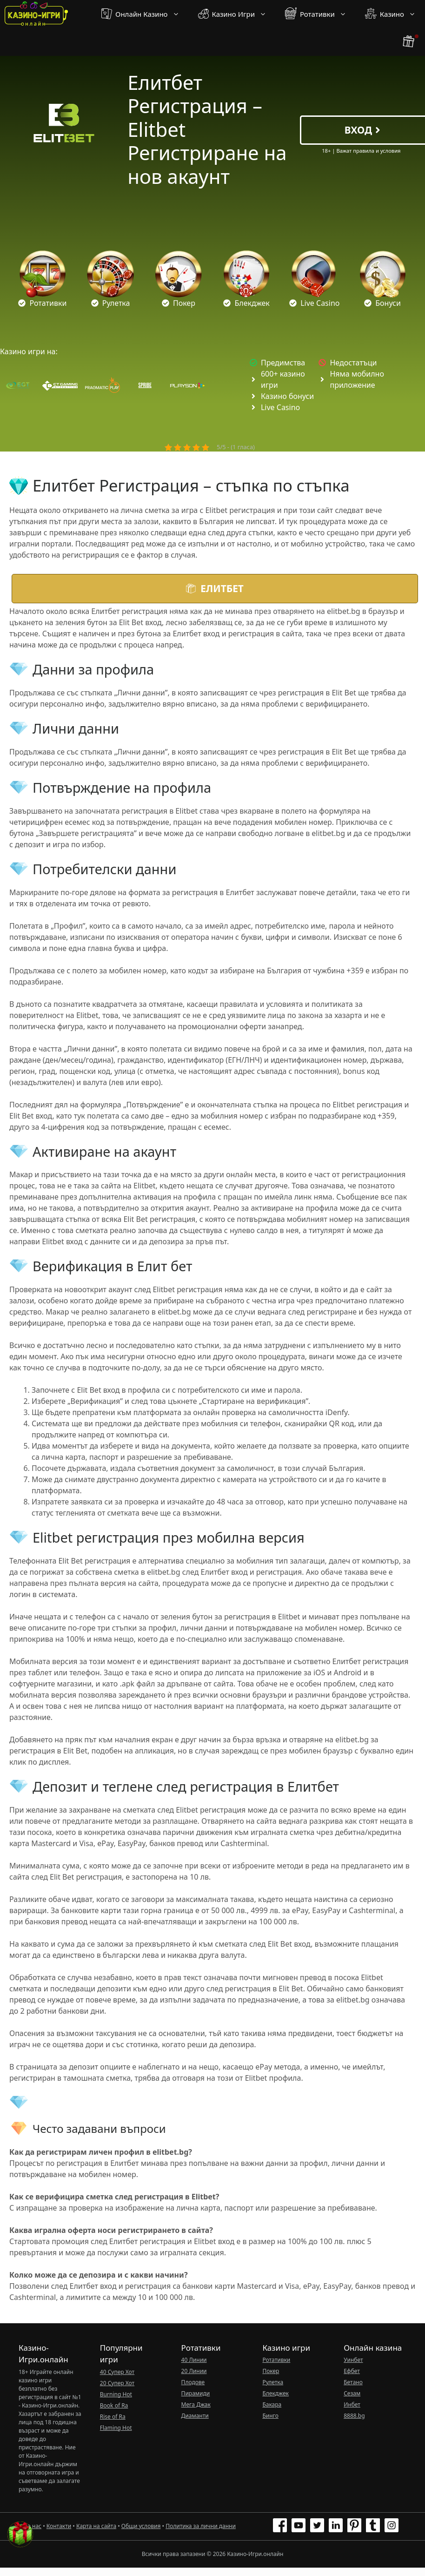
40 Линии (194, 2360)
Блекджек (275, 2393)
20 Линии (194, 2371)
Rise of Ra (113, 2417)
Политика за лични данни (201, 2526)
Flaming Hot (116, 2428)
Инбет (352, 2404)
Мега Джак (196, 2404)
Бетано (353, 2382)
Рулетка (272, 2382)
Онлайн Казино (144, 14)
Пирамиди (195, 2393)
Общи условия (141, 2526)
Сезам (352, 2393)
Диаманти (195, 2416)
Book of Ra (114, 2405)
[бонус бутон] (409, 42)
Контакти (58, 2526)
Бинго (270, 2416)
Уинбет (353, 2360)
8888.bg (354, 2416)
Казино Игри (237, 14)
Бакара (271, 2404)
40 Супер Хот (117, 2372)
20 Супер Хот (117, 2383)
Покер (270, 2371)
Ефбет (352, 2371)
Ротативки (320, 14)
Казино (395, 14)
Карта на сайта (96, 2526)
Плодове (193, 2382)
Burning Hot (116, 2394)
